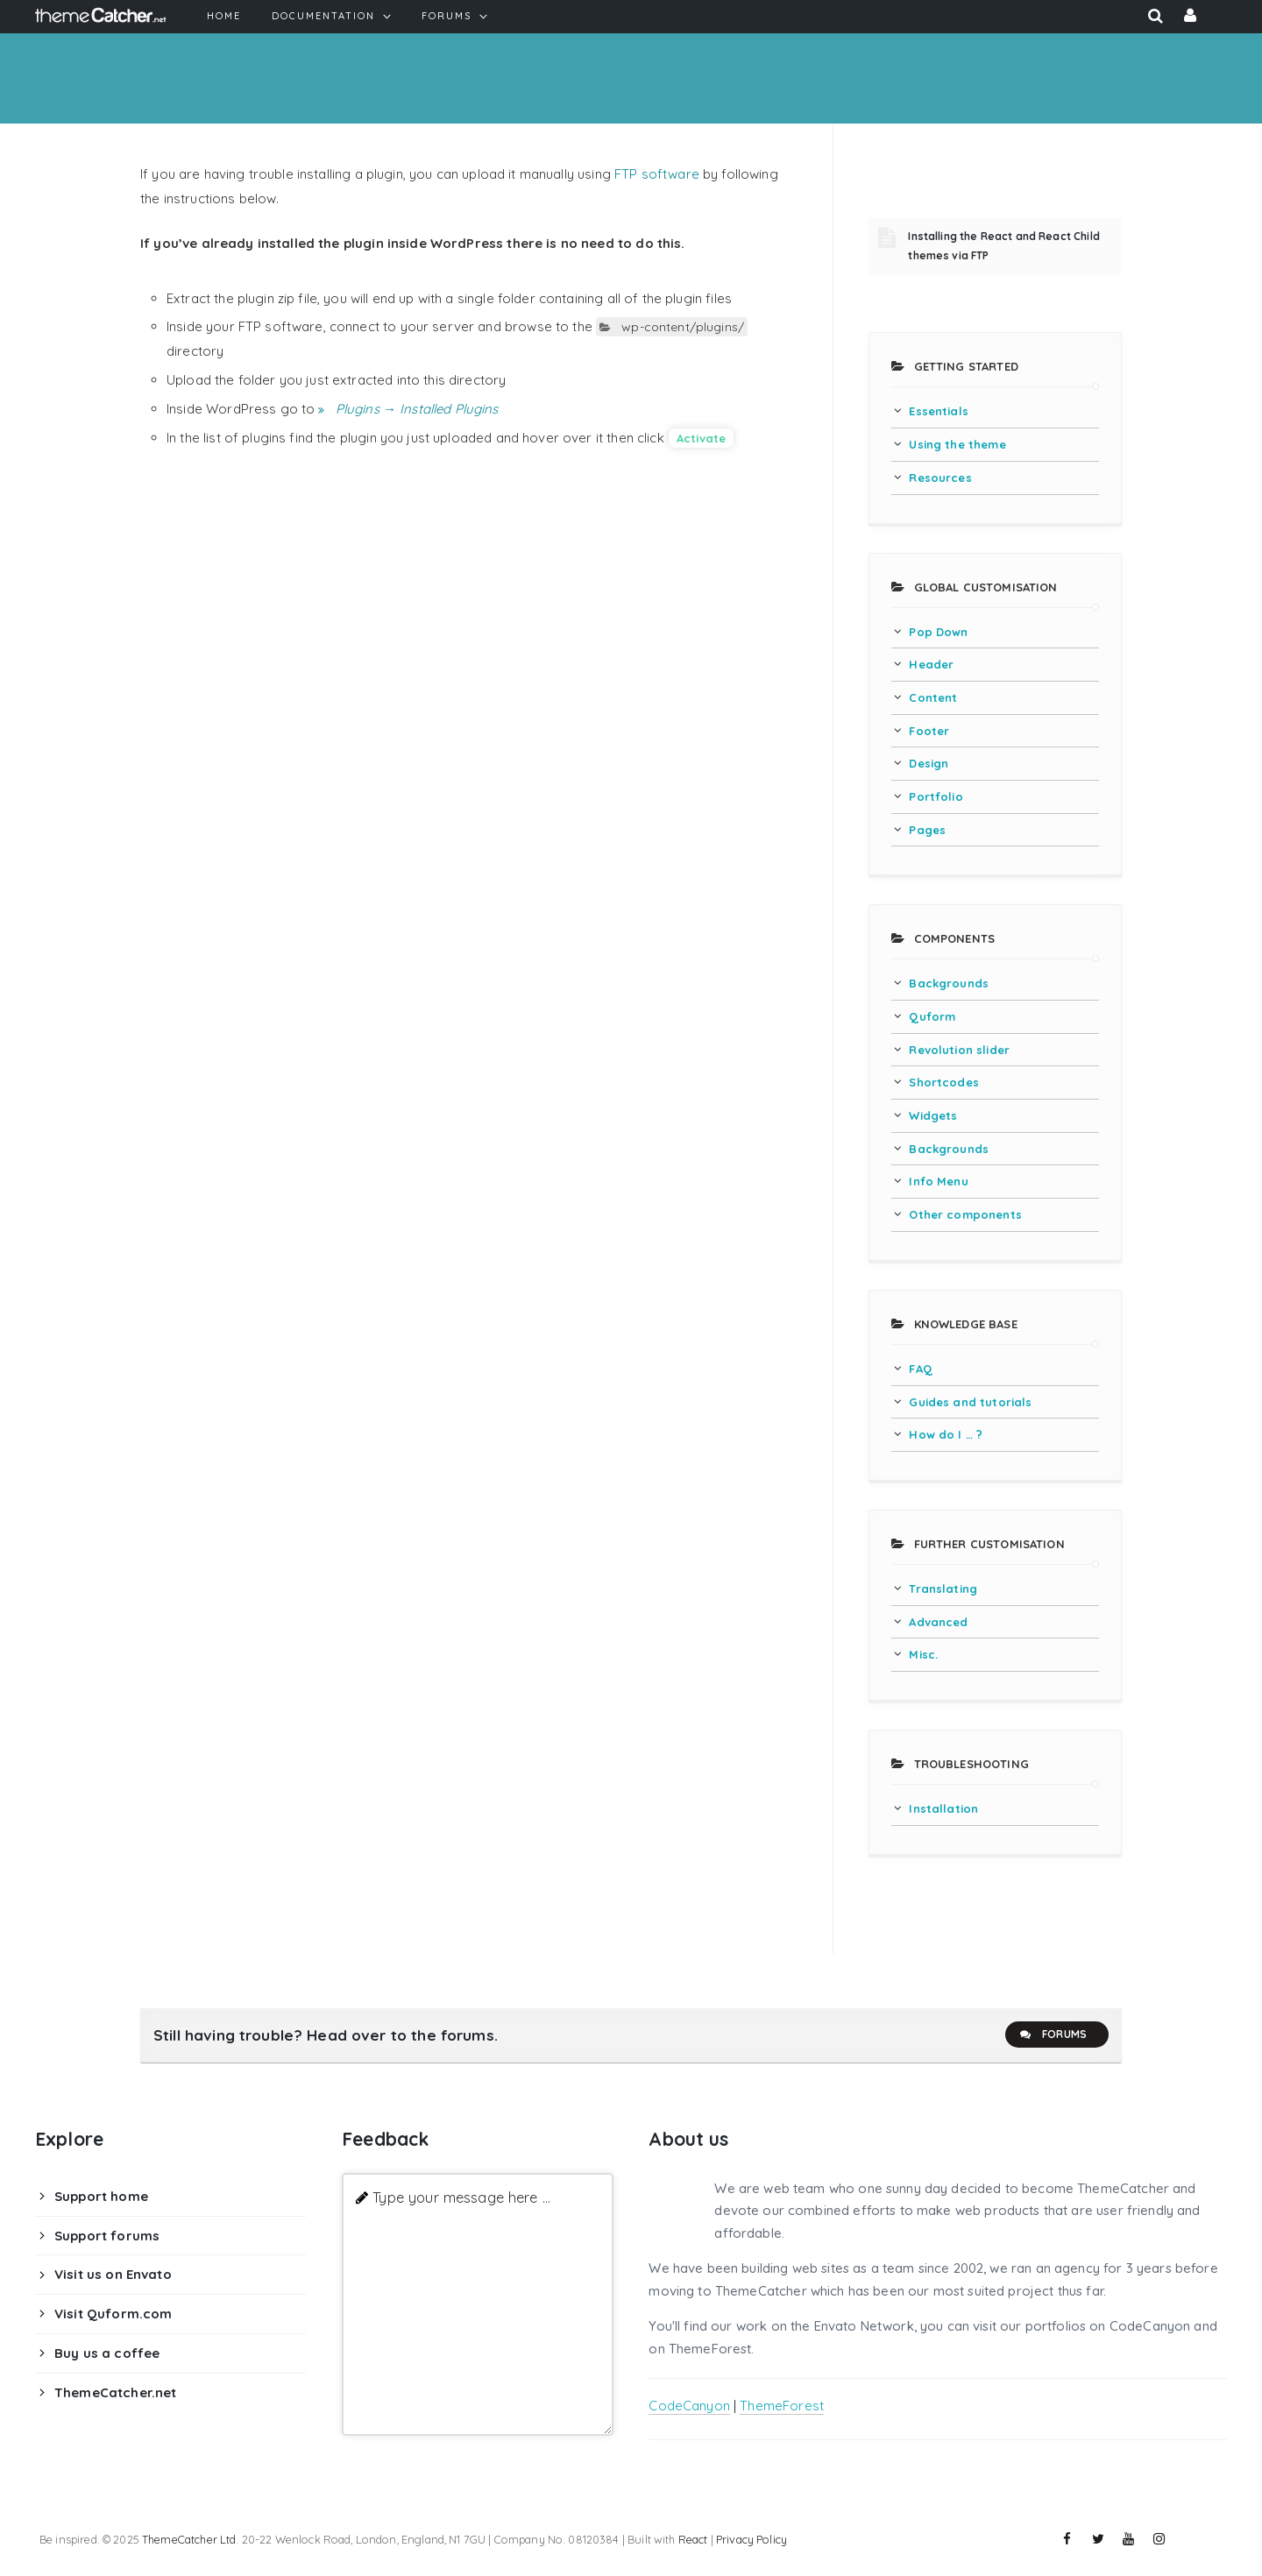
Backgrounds (949, 983)
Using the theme (957, 444)
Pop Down (938, 632)
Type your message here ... (461, 2197)
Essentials (938, 411)
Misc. (923, 1654)
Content (933, 697)
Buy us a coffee (107, 2353)
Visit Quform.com (113, 2313)
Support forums (107, 2235)
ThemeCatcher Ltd (189, 2539)
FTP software (656, 174)
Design (928, 763)
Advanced (938, 1622)
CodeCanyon (689, 2405)
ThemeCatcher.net (115, 2392)
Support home (101, 2196)
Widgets (933, 1115)
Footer (929, 731)
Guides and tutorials (970, 1402)
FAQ (920, 1369)
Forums (1052, 2035)
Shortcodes (944, 1082)
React (693, 2539)
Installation (943, 1808)
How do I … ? (945, 1434)
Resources (940, 478)
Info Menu (938, 1181)
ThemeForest (782, 2405)
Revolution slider (959, 1050)
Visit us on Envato (113, 2274)
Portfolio (935, 796)
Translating (943, 1589)
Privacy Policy (751, 2539)
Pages (927, 830)
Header (931, 664)
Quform (932, 1016)
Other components (965, 1214)
